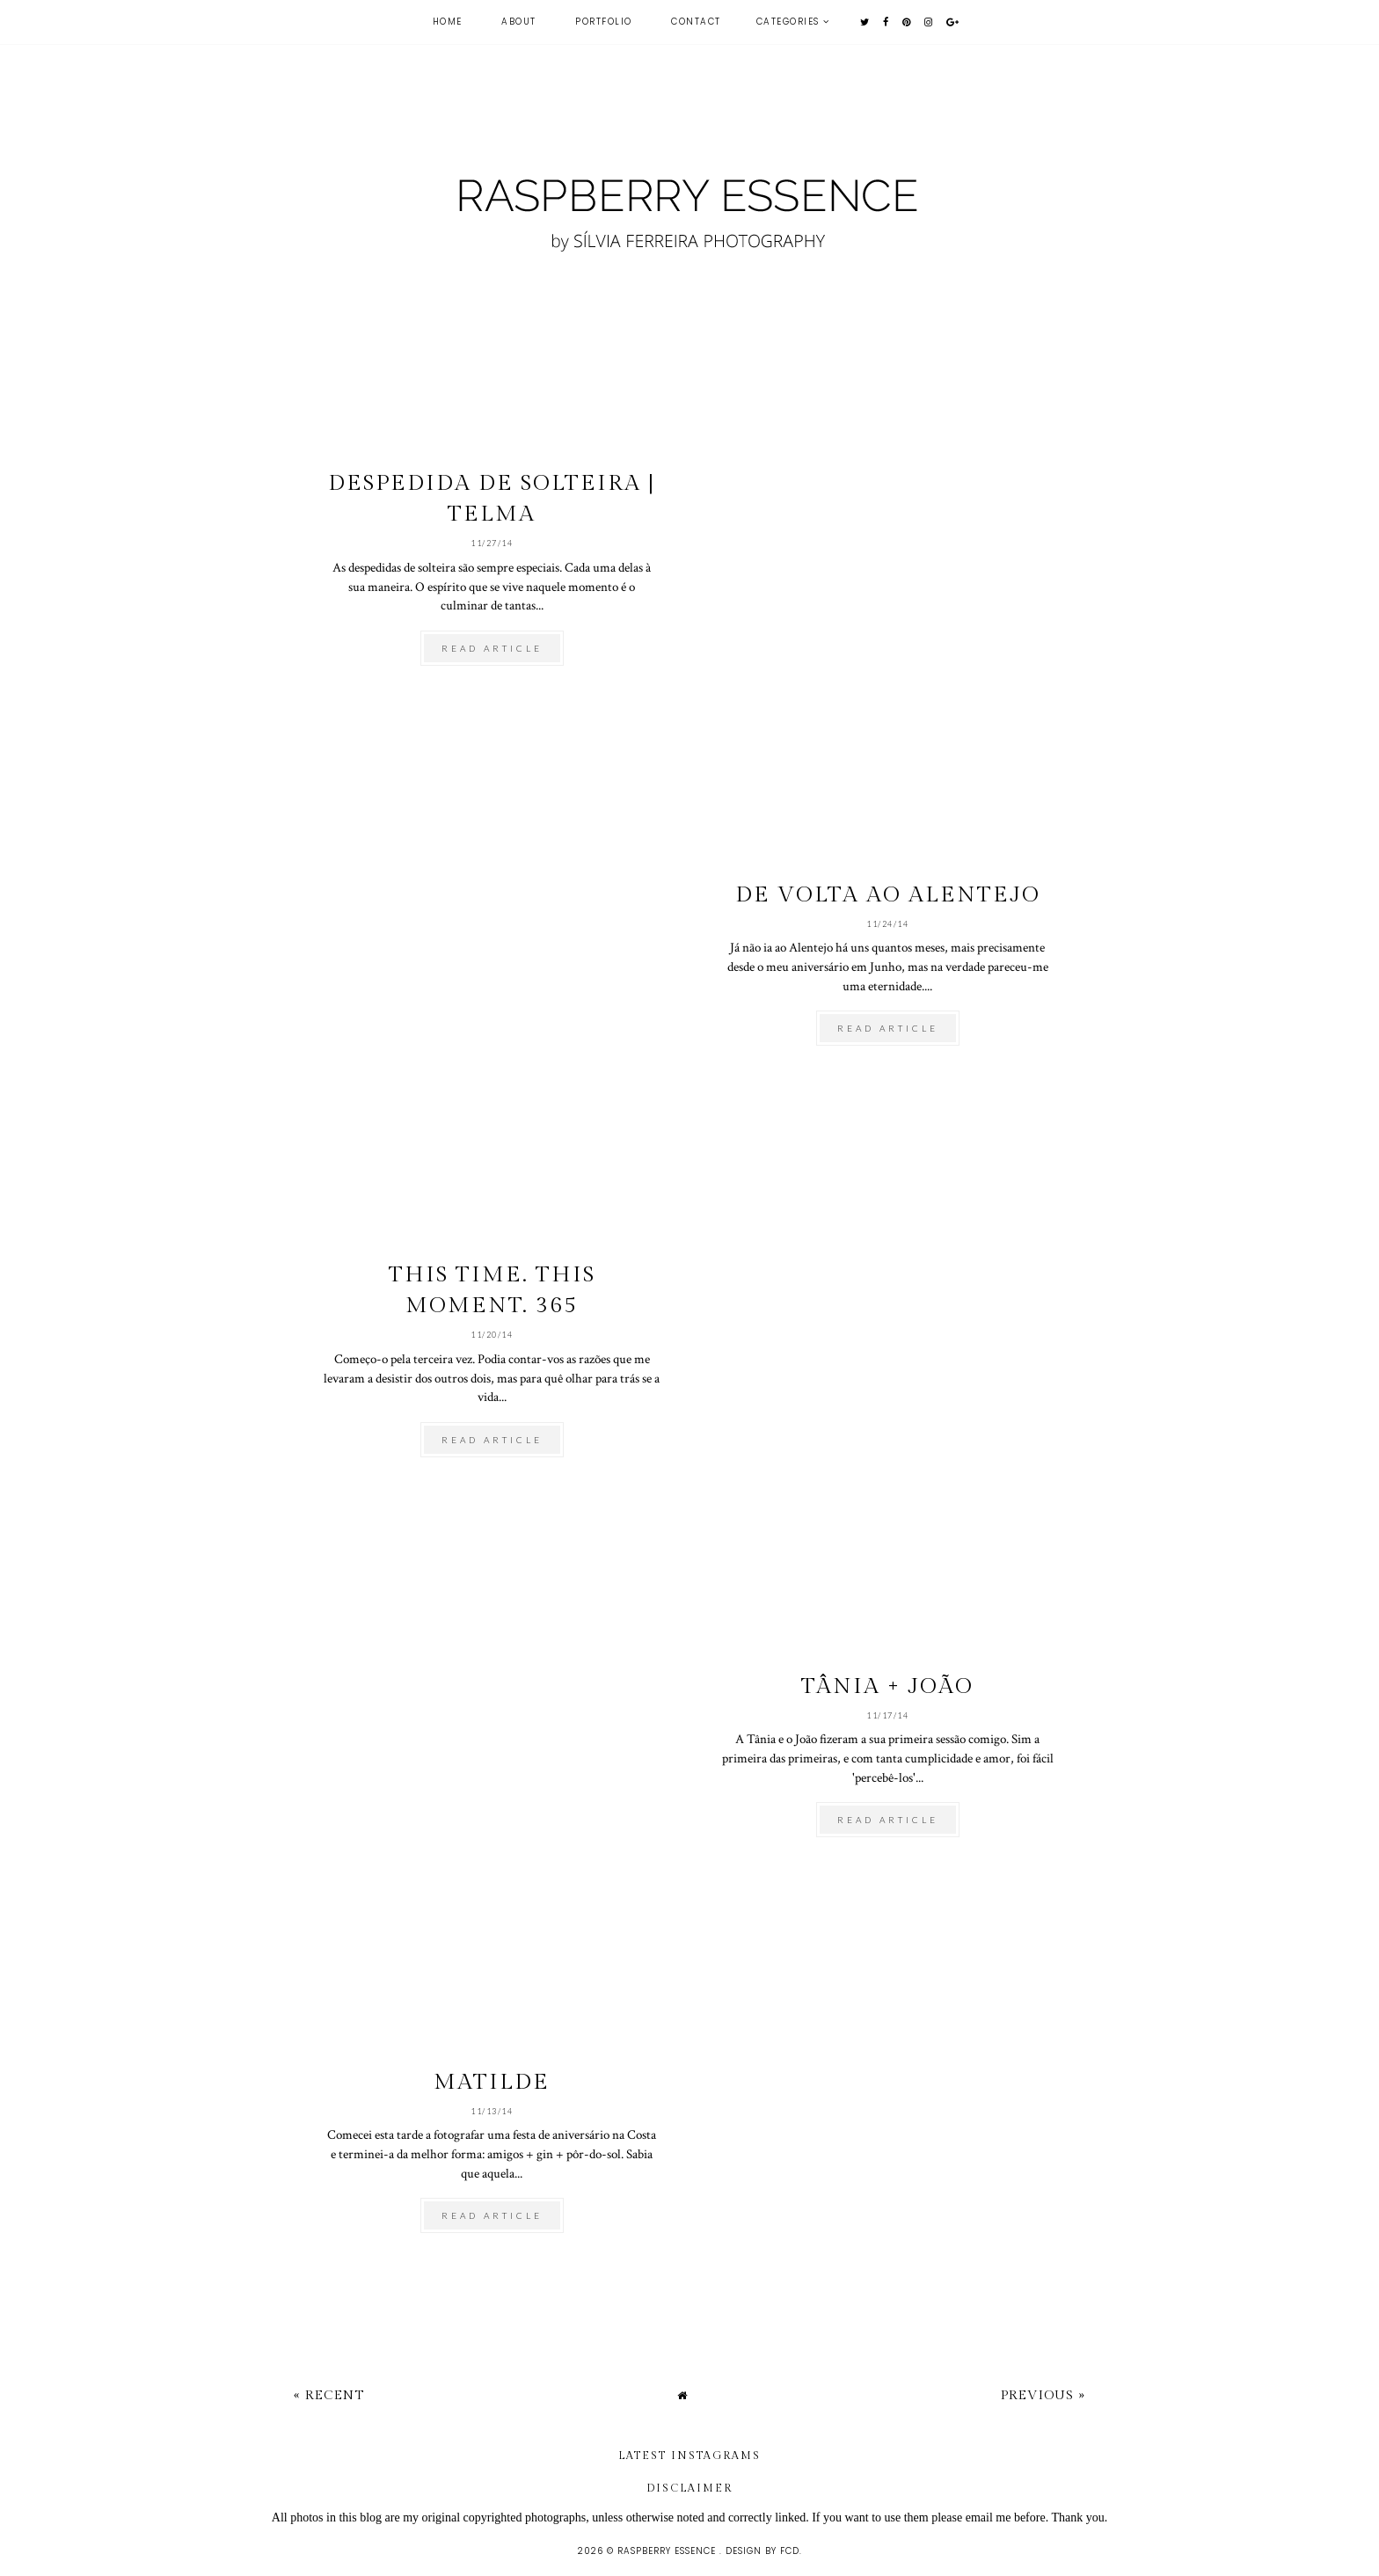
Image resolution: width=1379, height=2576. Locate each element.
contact (696, 21)
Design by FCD (762, 2551)
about (518, 21)
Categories (788, 21)
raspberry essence (668, 2551)
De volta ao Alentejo (887, 895)
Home (448, 21)
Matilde (492, 2082)
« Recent (329, 2395)
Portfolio (603, 21)
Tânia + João (887, 1686)
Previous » (1043, 2395)
